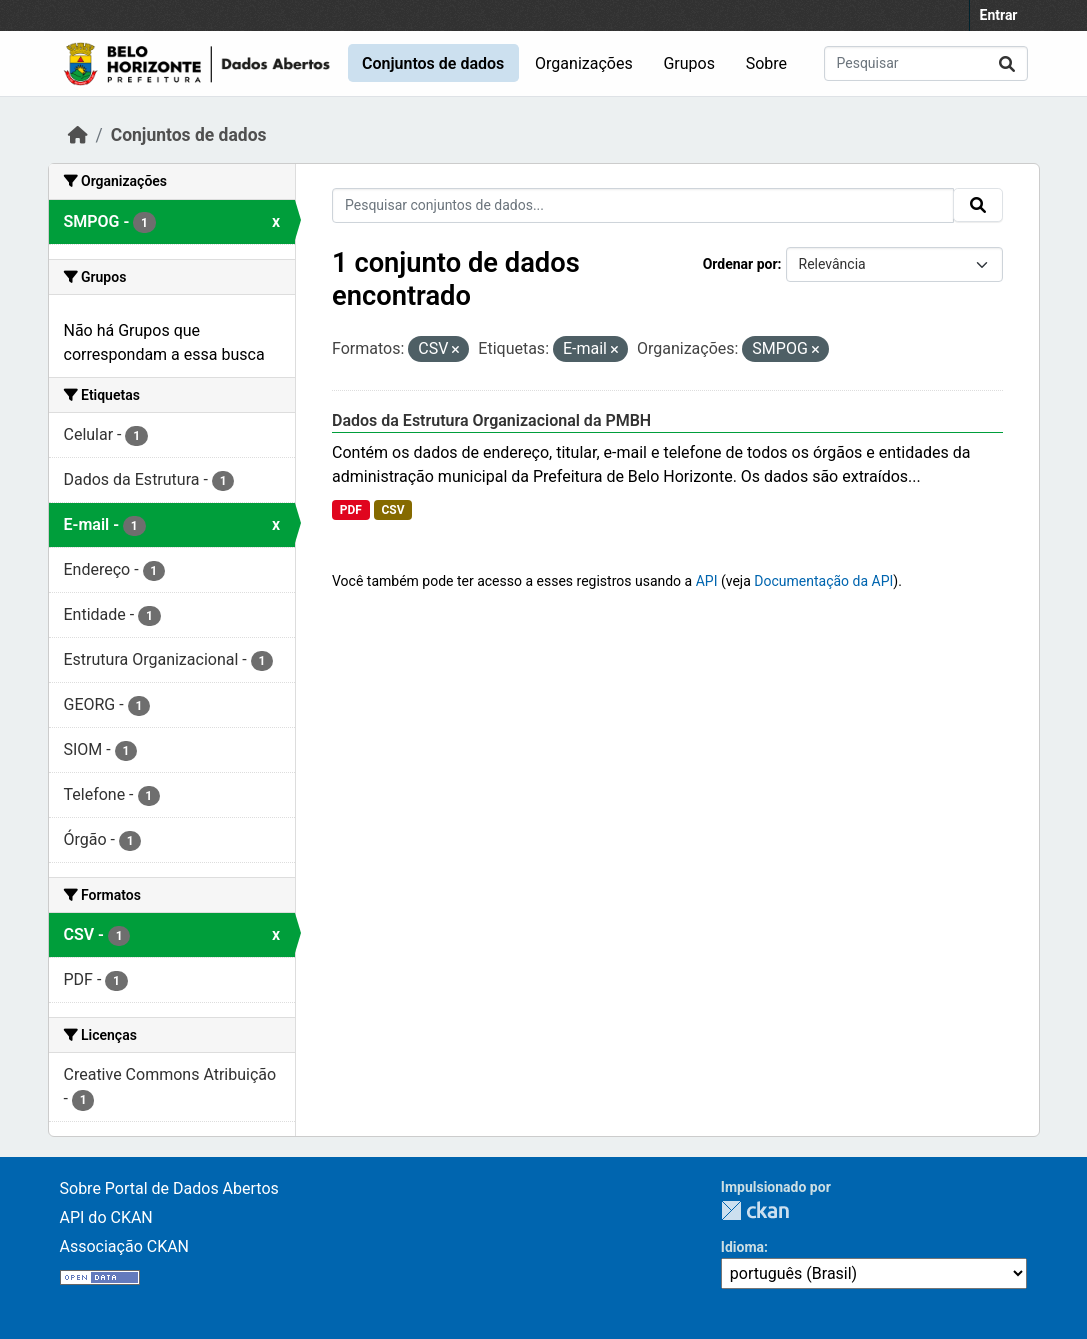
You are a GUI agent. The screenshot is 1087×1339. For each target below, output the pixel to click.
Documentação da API (823, 581)
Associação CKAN (125, 1246)
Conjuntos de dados (433, 63)
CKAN (755, 1210)
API (707, 581)
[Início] (78, 135)
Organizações (584, 63)
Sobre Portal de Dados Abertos (169, 1188)
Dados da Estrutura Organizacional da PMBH (491, 420)
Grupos (689, 63)
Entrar (999, 15)
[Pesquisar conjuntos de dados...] (926, 63)
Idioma (742, 1247)
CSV (392, 510)
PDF (351, 510)
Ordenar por (740, 264)
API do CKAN (106, 1217)
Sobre (766, 63)
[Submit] (1007, 63)
